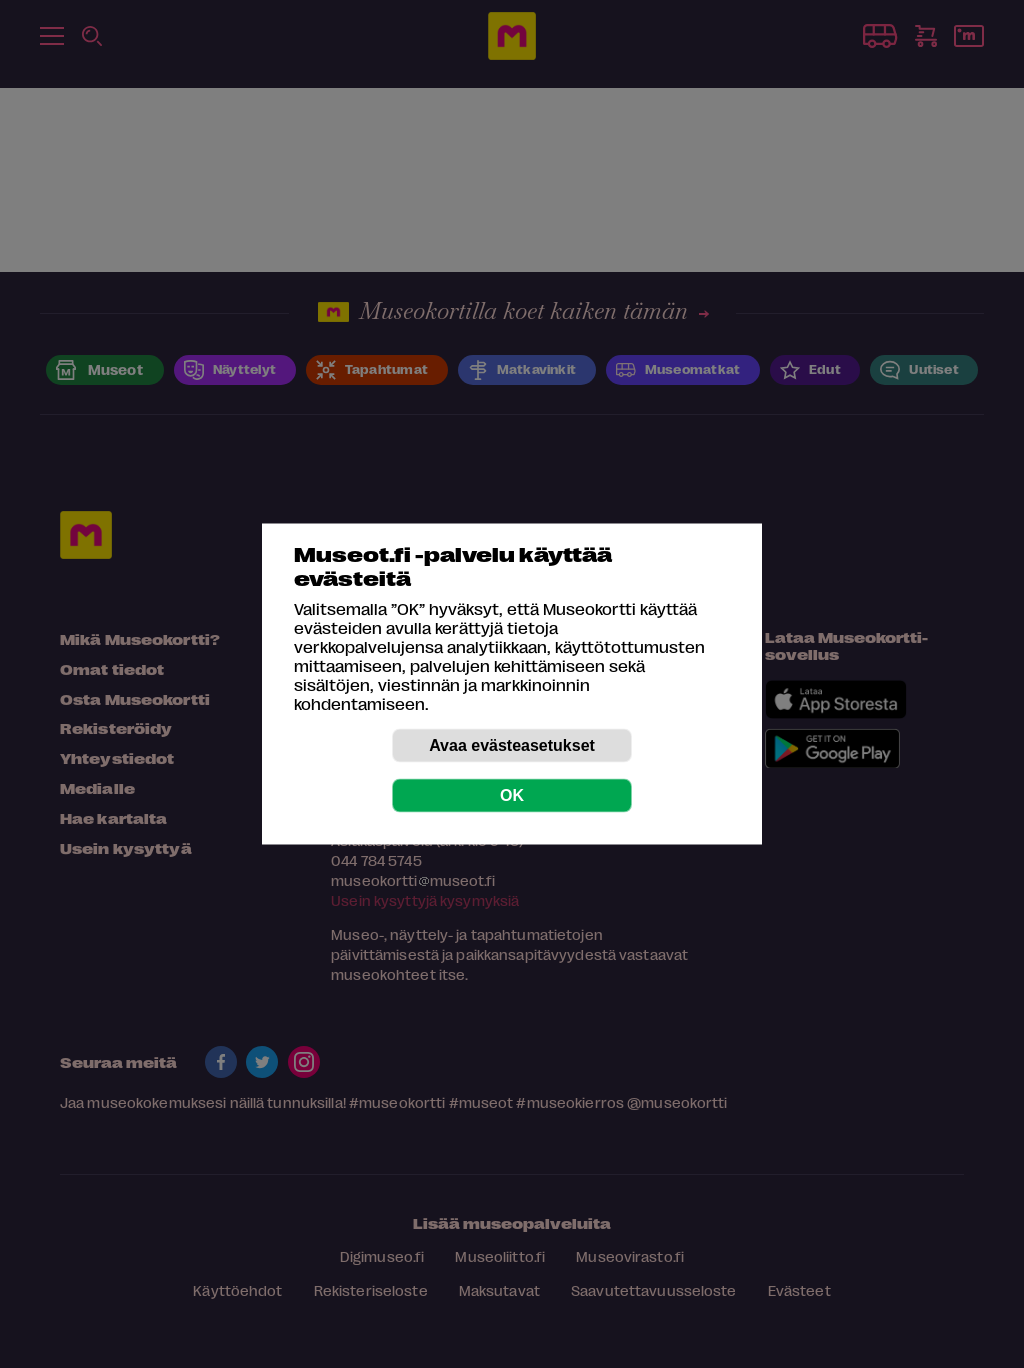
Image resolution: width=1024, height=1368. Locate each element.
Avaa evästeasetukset (512, 745)
